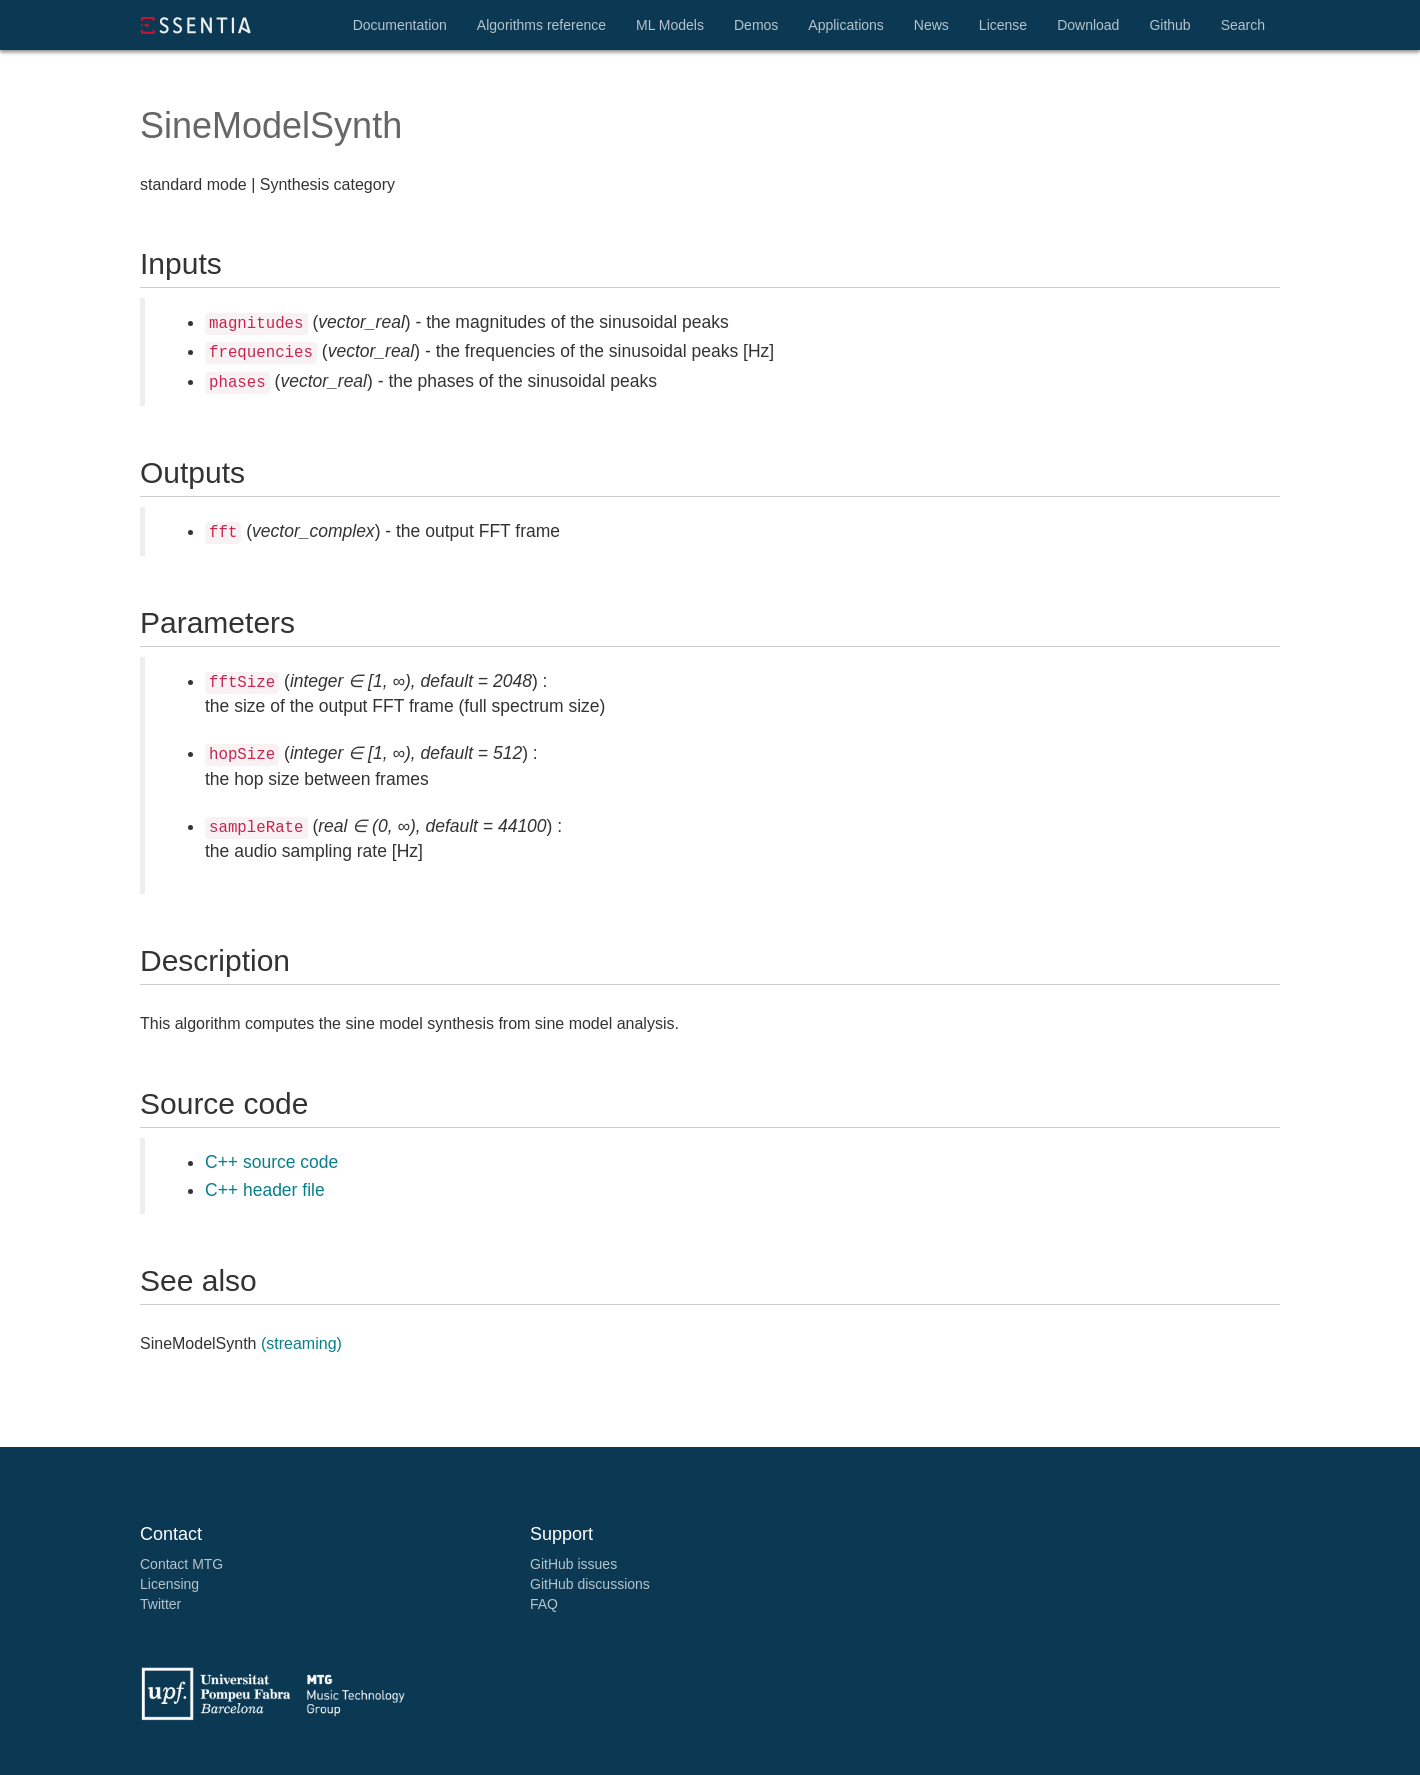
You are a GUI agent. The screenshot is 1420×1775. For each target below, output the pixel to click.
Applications (846, 25)
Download (1088, 25)
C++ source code (271, 1162)
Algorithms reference (541, 25)
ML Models (670, 25)
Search (1243, 25)
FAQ (544, 1604)
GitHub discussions (590, 1584)
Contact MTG (181, 1564)
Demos (756, 25)
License (1003, 25)
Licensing (169, 1584)
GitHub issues (573, 1564)
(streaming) (301, 1343)
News (931, 25)
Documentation (400, 25)
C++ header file (265, 1190)
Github (1169, 25)
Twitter (160, 1604)
